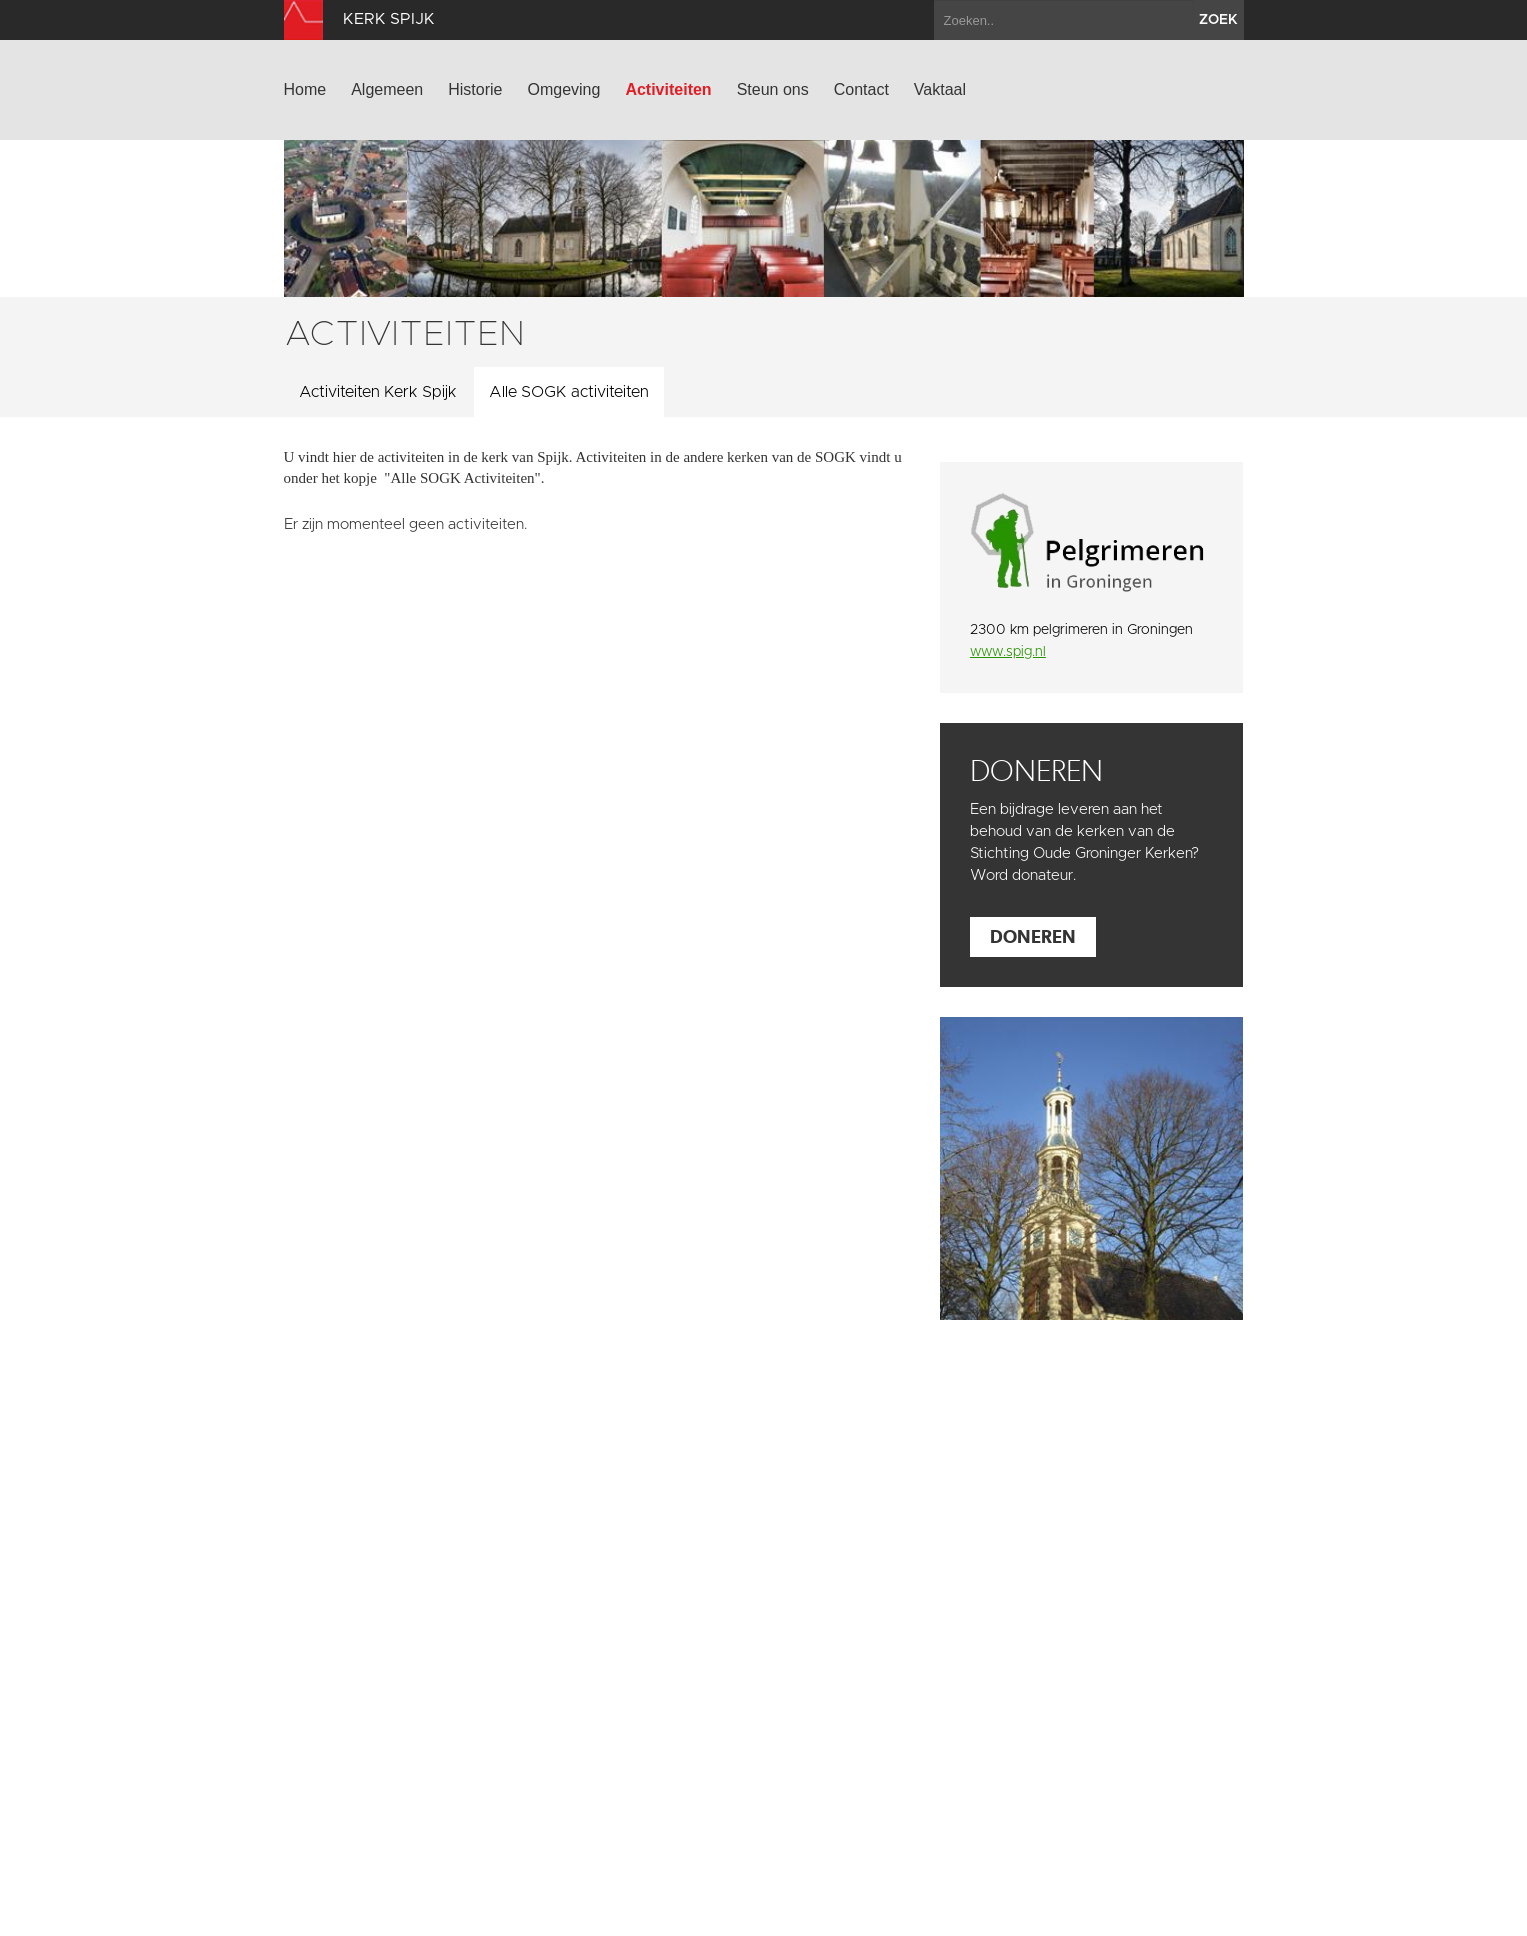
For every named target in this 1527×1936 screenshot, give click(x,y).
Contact (861, 89)
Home (305, 89)
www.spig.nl (1008, 652)
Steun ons (773, 89)
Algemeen (387, 89)
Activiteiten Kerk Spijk (378, 392)
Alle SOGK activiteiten (569, 392)
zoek (1218, 20)
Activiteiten (668, 89)
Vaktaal (940, 89)
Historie (475, 89)
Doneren (1033, 936)
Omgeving (563, 89)
